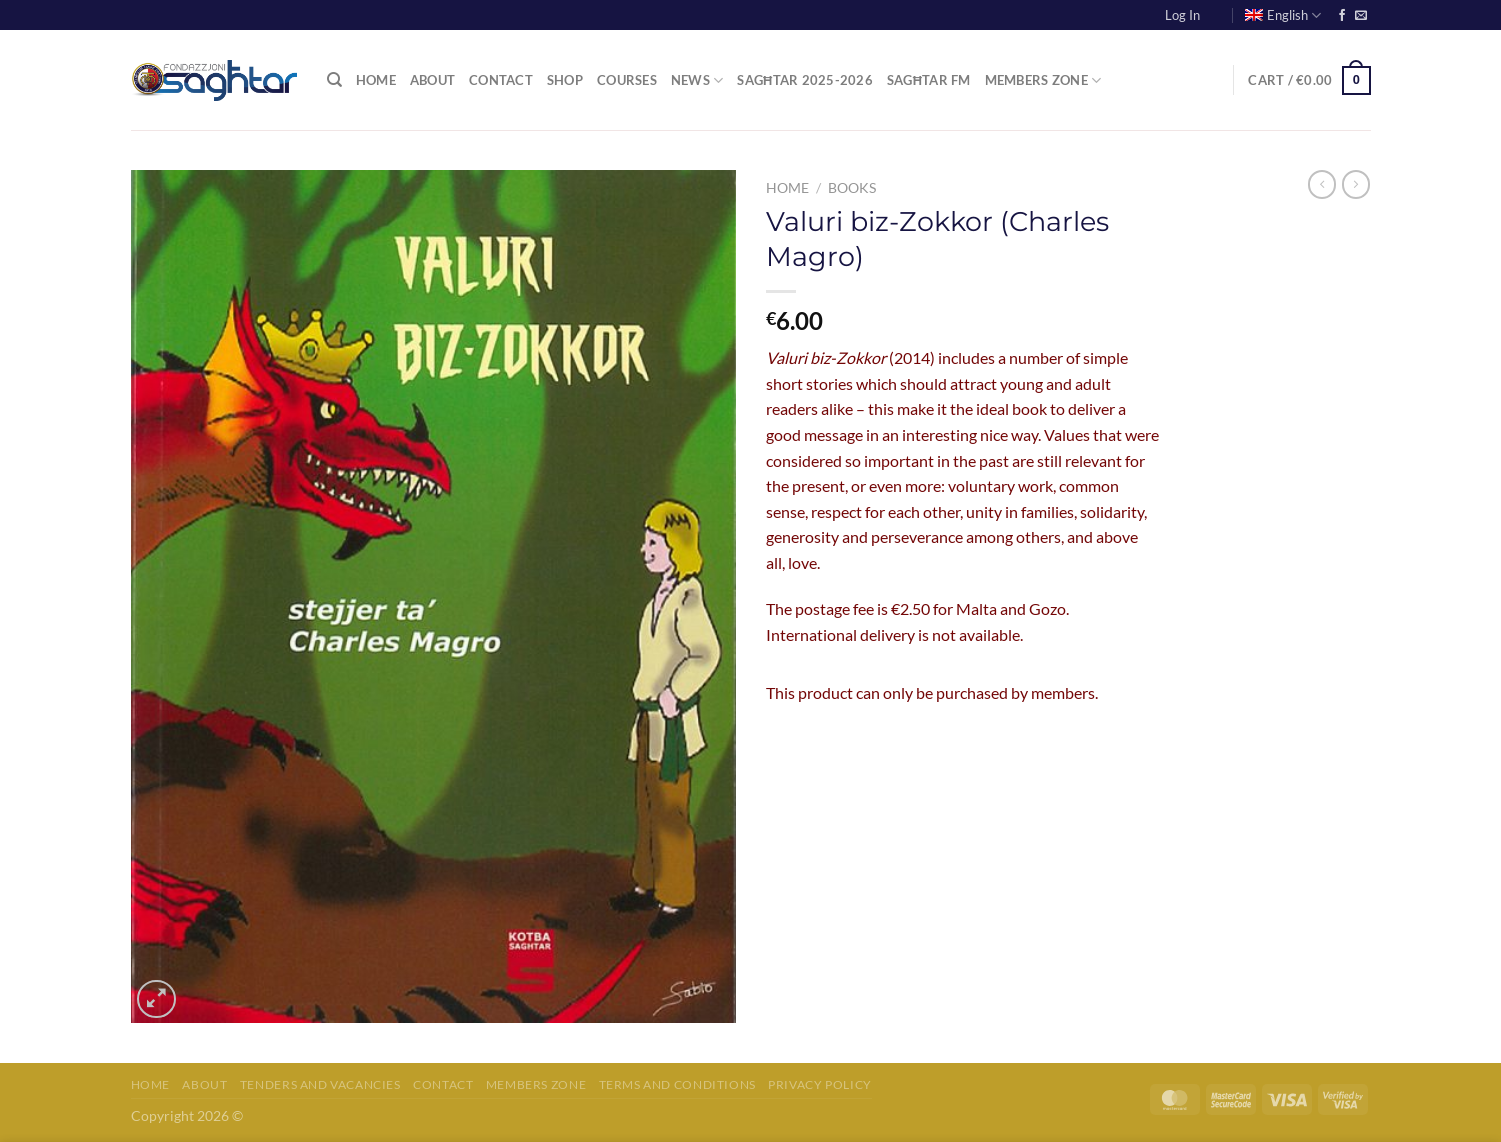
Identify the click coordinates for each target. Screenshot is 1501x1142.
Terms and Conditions (677, 1084)
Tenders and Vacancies (320, 1084)
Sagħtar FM (929, 80)
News (697, 80)
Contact (501, 80)
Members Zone (1043, 80)
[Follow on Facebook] (1342, 16)
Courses (627, 80)
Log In (1182, 15)
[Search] (334, 80)
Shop (565, 80)
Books (852, 188)
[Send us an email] (1361, 16)
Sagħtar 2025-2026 (805, 80)
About (432, 80)
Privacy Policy (820, 1084)
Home (376, 80)
